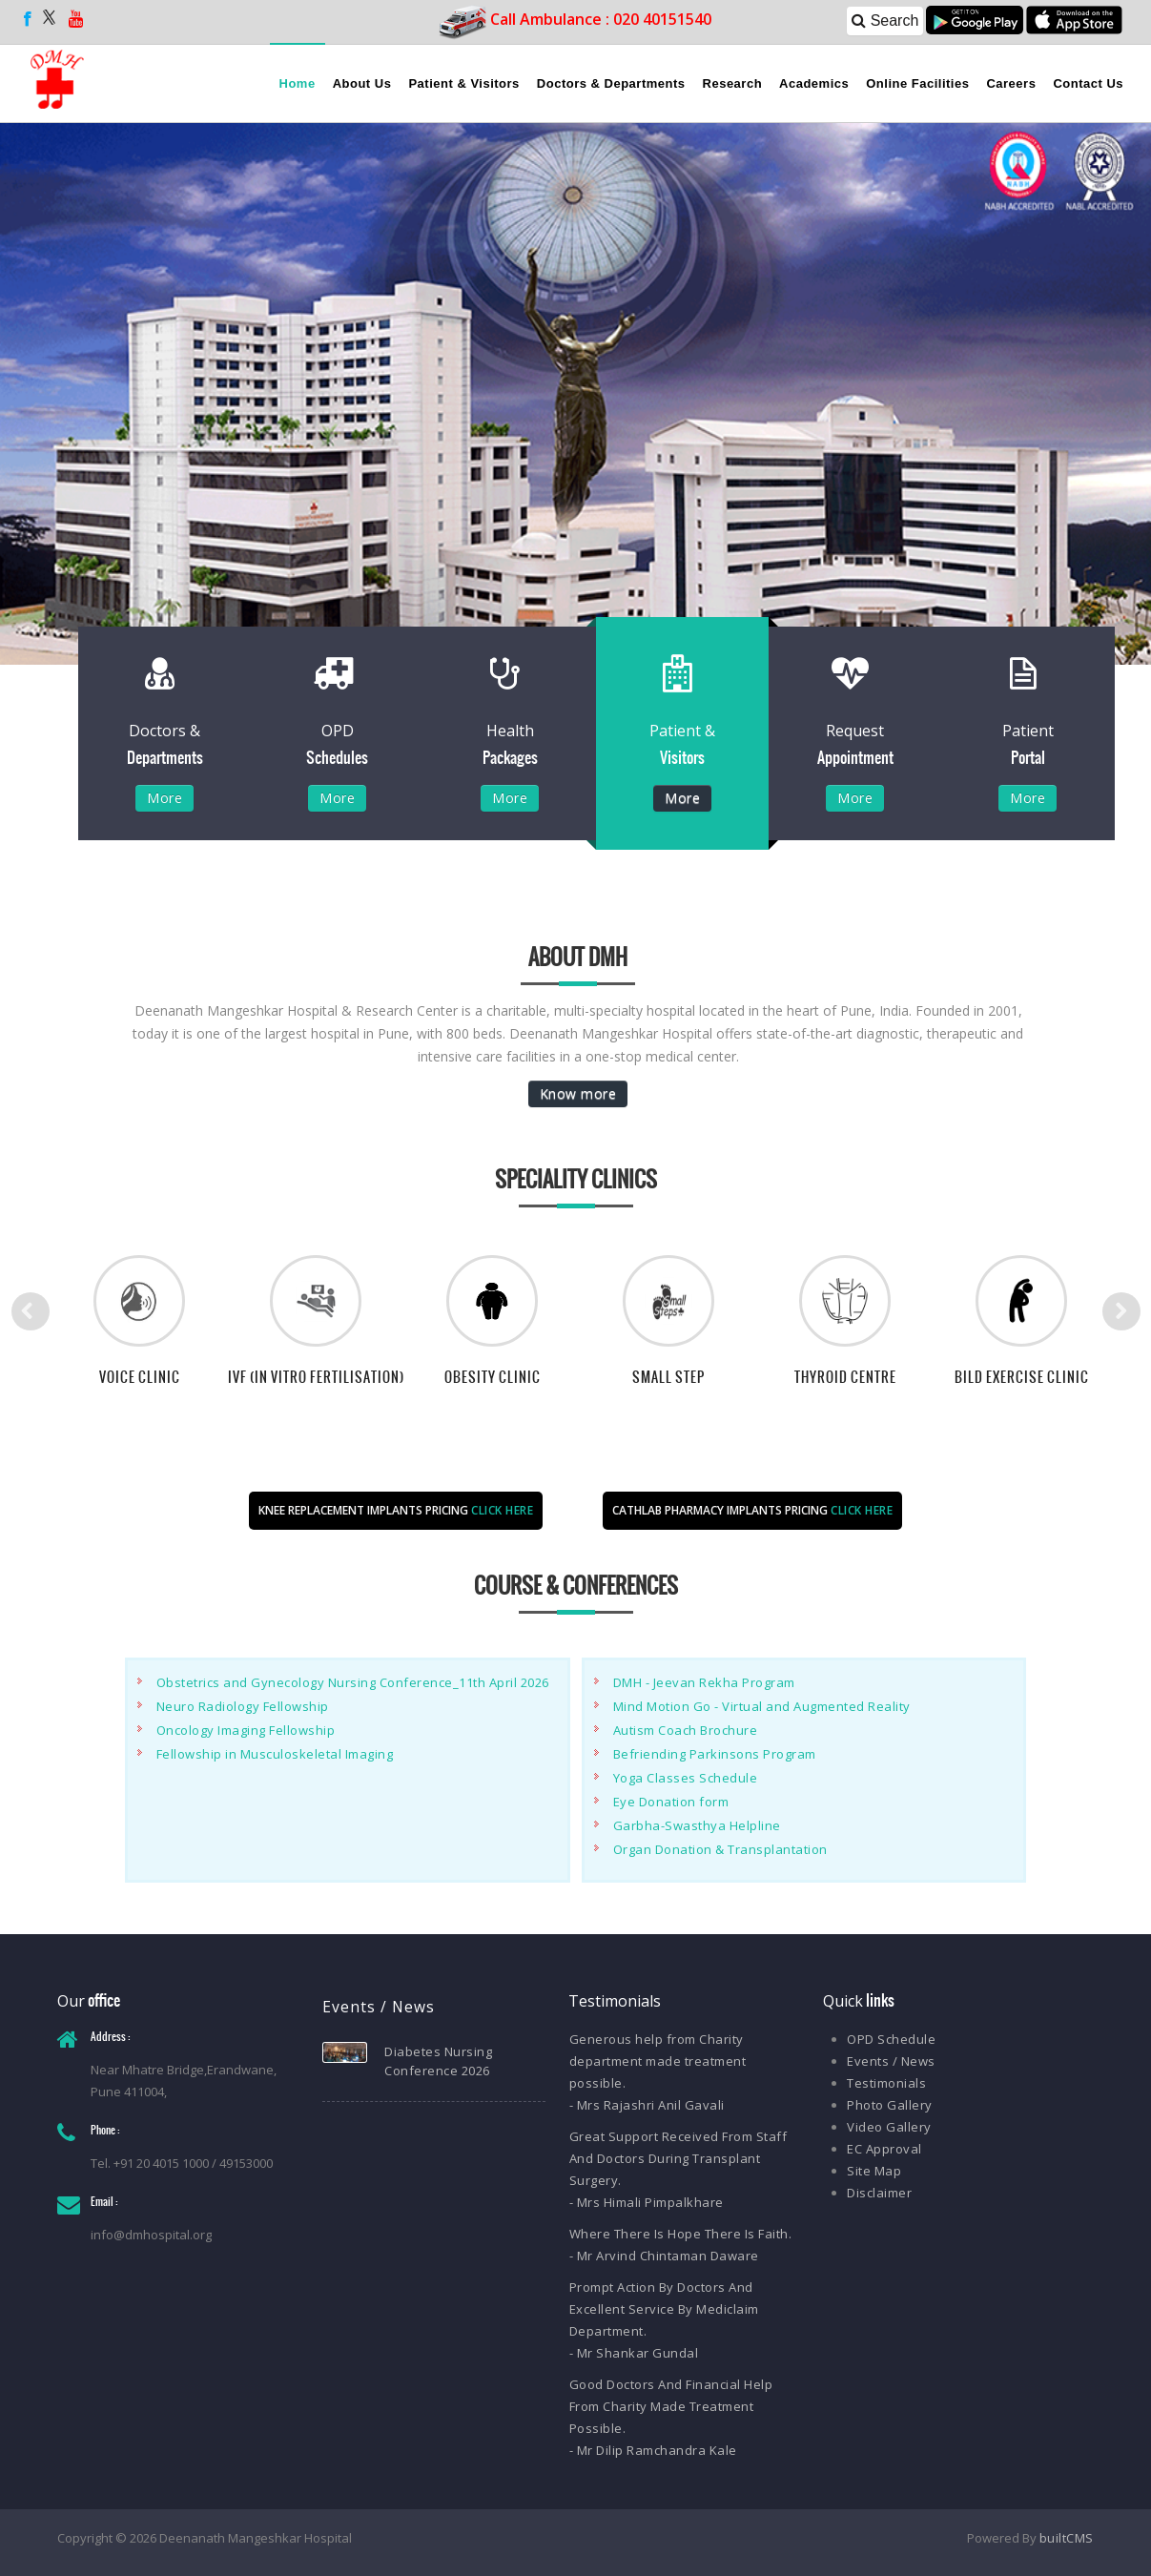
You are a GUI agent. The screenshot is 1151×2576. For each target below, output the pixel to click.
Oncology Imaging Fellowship (246, 1730)
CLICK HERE (502, 1510)
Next (1121, 1311)
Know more (578, 1093)
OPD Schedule (891, 2039)
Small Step (668, 1377)
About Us (362, 83)
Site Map (874, 2170)
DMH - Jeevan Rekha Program (704, 1682)
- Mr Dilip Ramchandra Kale (653, 2450)
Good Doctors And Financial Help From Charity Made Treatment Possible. (671, 2406)
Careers (1011, 83)
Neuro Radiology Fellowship (242, 1706)
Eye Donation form (671, 1801)
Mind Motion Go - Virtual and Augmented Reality (762, 1706)
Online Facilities (917, 83)
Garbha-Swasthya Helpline (697, 1825)
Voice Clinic (139, 1377)
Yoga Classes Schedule (685, 1777)
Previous (30, 1311)
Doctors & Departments (611, 83)
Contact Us (1088, 83)
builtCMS (1066, 2537)
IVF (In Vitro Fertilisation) (316, 1377)
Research (733, 83)
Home (297, 83)
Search (885, 20)
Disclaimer (879, 2192)
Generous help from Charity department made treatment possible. (658, 2061)
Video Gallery (889, 2126)
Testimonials (886, 2083)
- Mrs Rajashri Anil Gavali (647, 2104)
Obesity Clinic (492, 1377)
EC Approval (884, 2148)
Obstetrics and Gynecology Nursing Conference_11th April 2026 (352, 1682)
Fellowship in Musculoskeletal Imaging (275, 1753)
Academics (814, 83)
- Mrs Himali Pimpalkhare (646, 2202)
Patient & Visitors (463, 83)
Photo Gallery (890, 2104)
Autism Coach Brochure (685, 1730)
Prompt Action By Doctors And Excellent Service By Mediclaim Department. (664, 2308)
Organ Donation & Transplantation (720, 1849)
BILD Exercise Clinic (1022, 1377)
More (164, 798)
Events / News (891, 2061)
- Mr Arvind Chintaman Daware (664, 2255)
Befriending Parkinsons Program (714, 1753)
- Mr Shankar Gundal (634, 2352)
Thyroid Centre (845, 1377)
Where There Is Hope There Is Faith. (680, 2233)
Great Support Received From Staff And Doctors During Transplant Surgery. (678, 2158)
